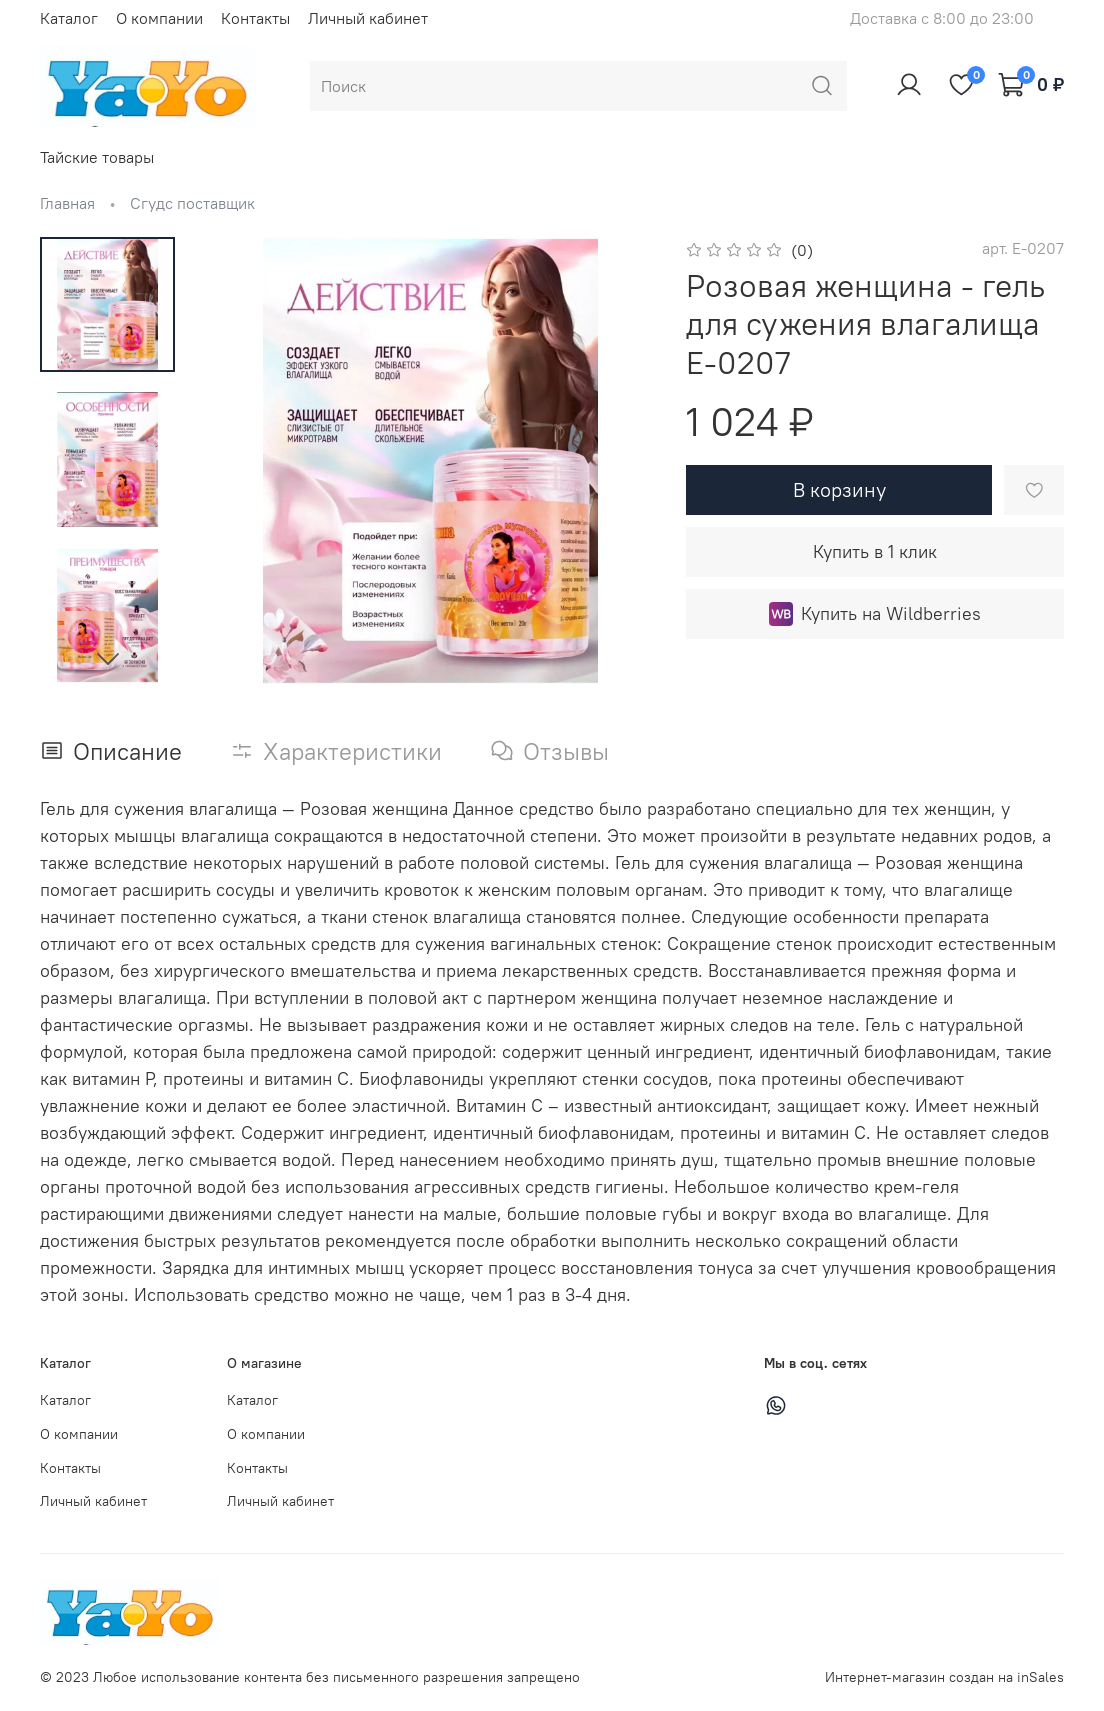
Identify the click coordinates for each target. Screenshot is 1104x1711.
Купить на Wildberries (875, 614)
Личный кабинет (368, 18)
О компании (159, 18)
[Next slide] (108, 658)
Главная (67, 203)
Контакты (255, 18)
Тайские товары (97, 157)
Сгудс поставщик (192, 203)
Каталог (69, 18)
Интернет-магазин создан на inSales (944, 1677)
